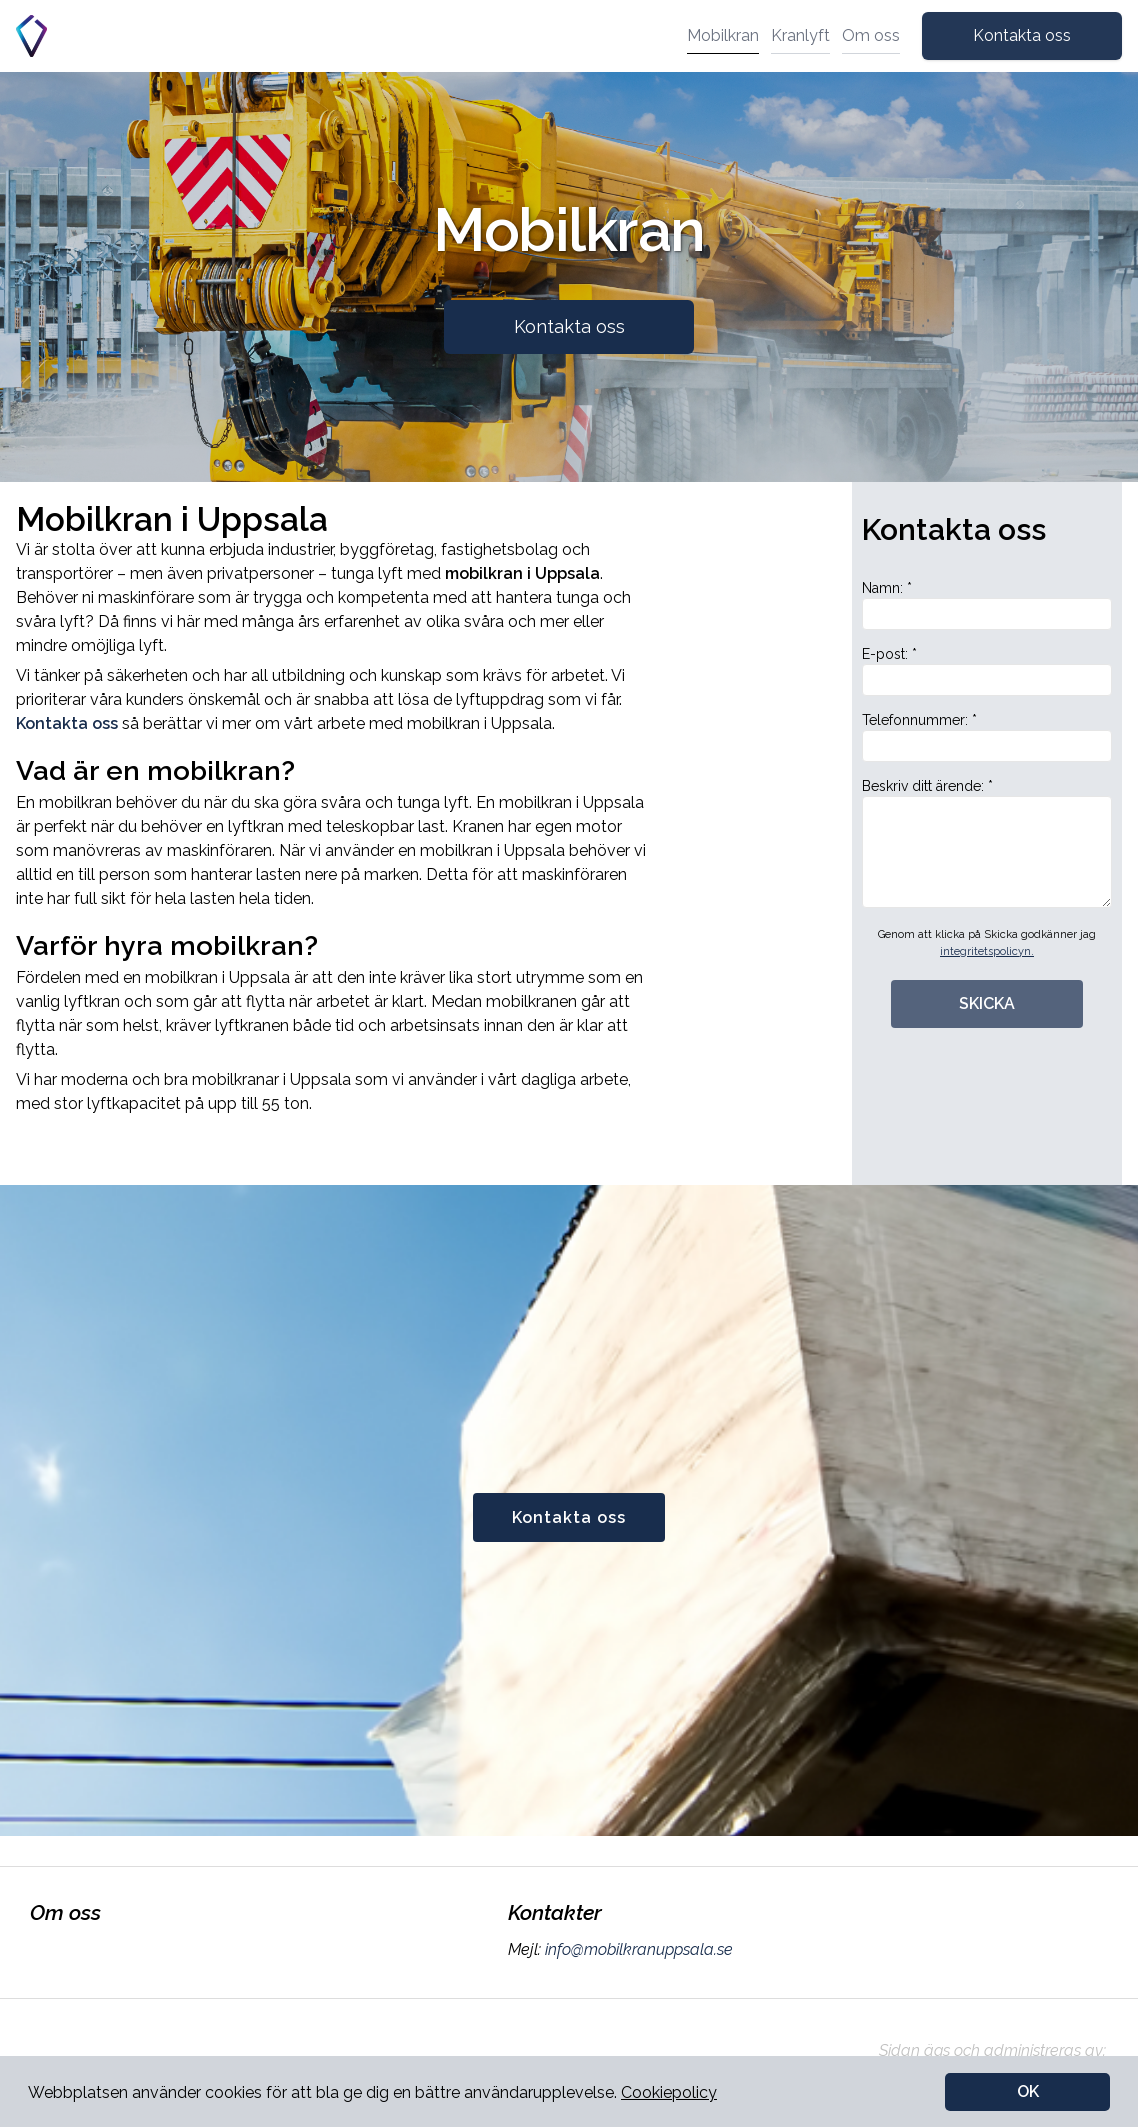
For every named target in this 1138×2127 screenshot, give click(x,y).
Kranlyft (800, 35)
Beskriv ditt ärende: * (987, 843)
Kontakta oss (1022, 35)
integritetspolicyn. (987, 951)
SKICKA (987, 1003)
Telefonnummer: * (987, 737)
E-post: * (987, 671)
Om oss (871, 35)
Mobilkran (723, 35)
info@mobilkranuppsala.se (637, 1949)
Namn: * (987, 605)
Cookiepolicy (669, 2092)
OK (1028, 2091)
